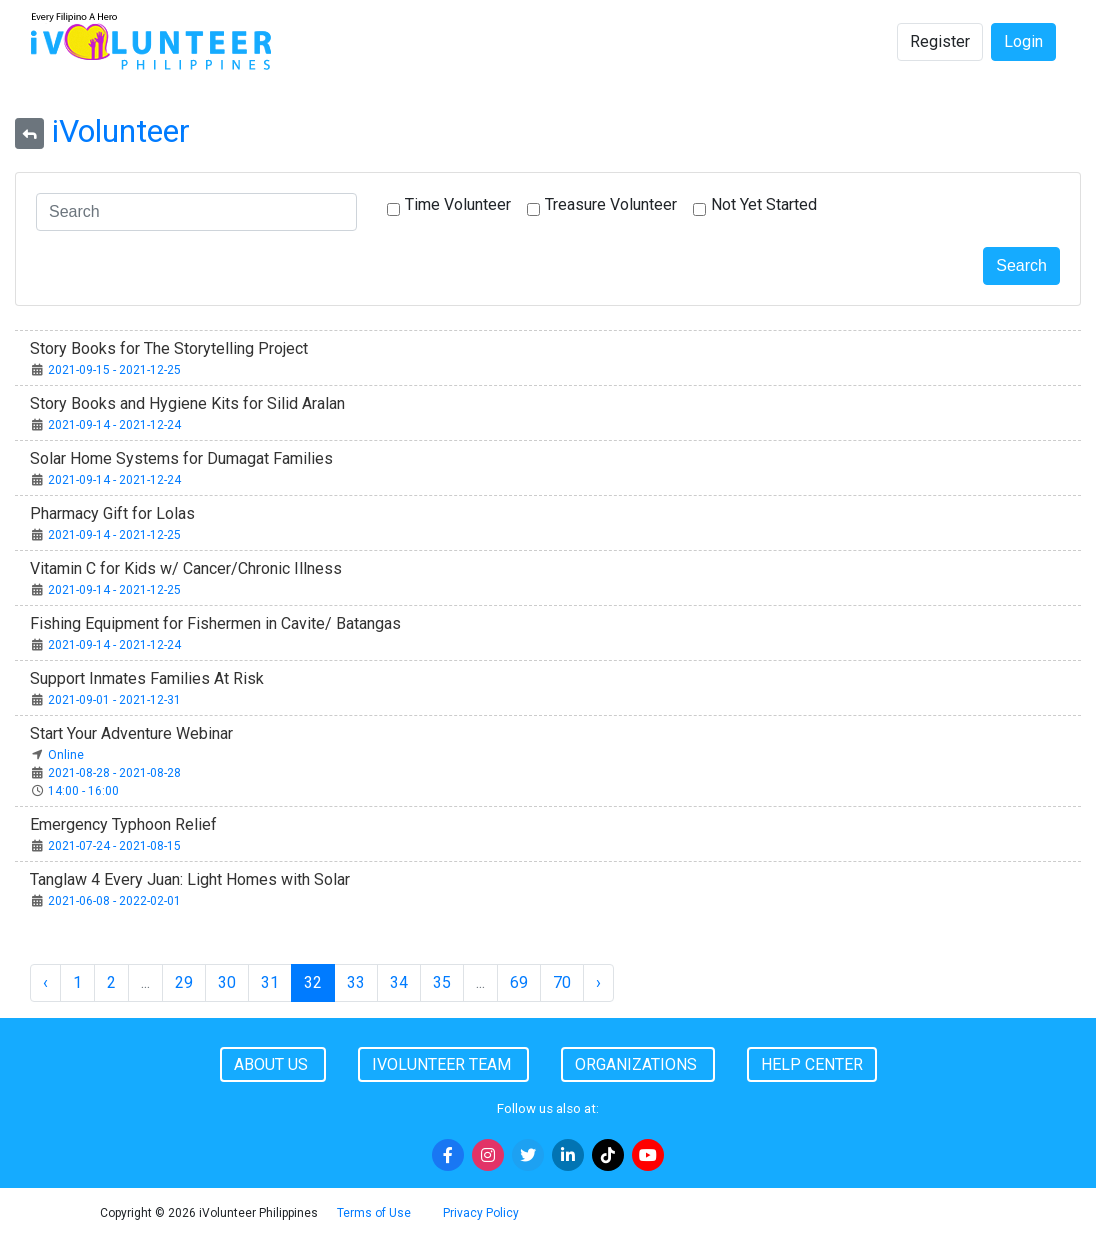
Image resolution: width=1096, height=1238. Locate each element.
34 (399, 982)
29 (184, 982)
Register (940, 41)
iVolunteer (121, 131)
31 (270, 982)
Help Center (812, 1064)
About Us (273, 1064)
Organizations (638, 1064)
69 (519, 982)
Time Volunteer (458, 204)
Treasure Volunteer (611, 204)
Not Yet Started (764, 204)
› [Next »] (598, 982)
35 (442, 982)
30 (227, 982)
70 (562, 982)
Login (1023, 41)
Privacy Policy (481, 1213)
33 (356, 982)
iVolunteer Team (443, 1064)
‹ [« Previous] (45, 982)
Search (1021, 265)
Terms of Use (374, 1213)
